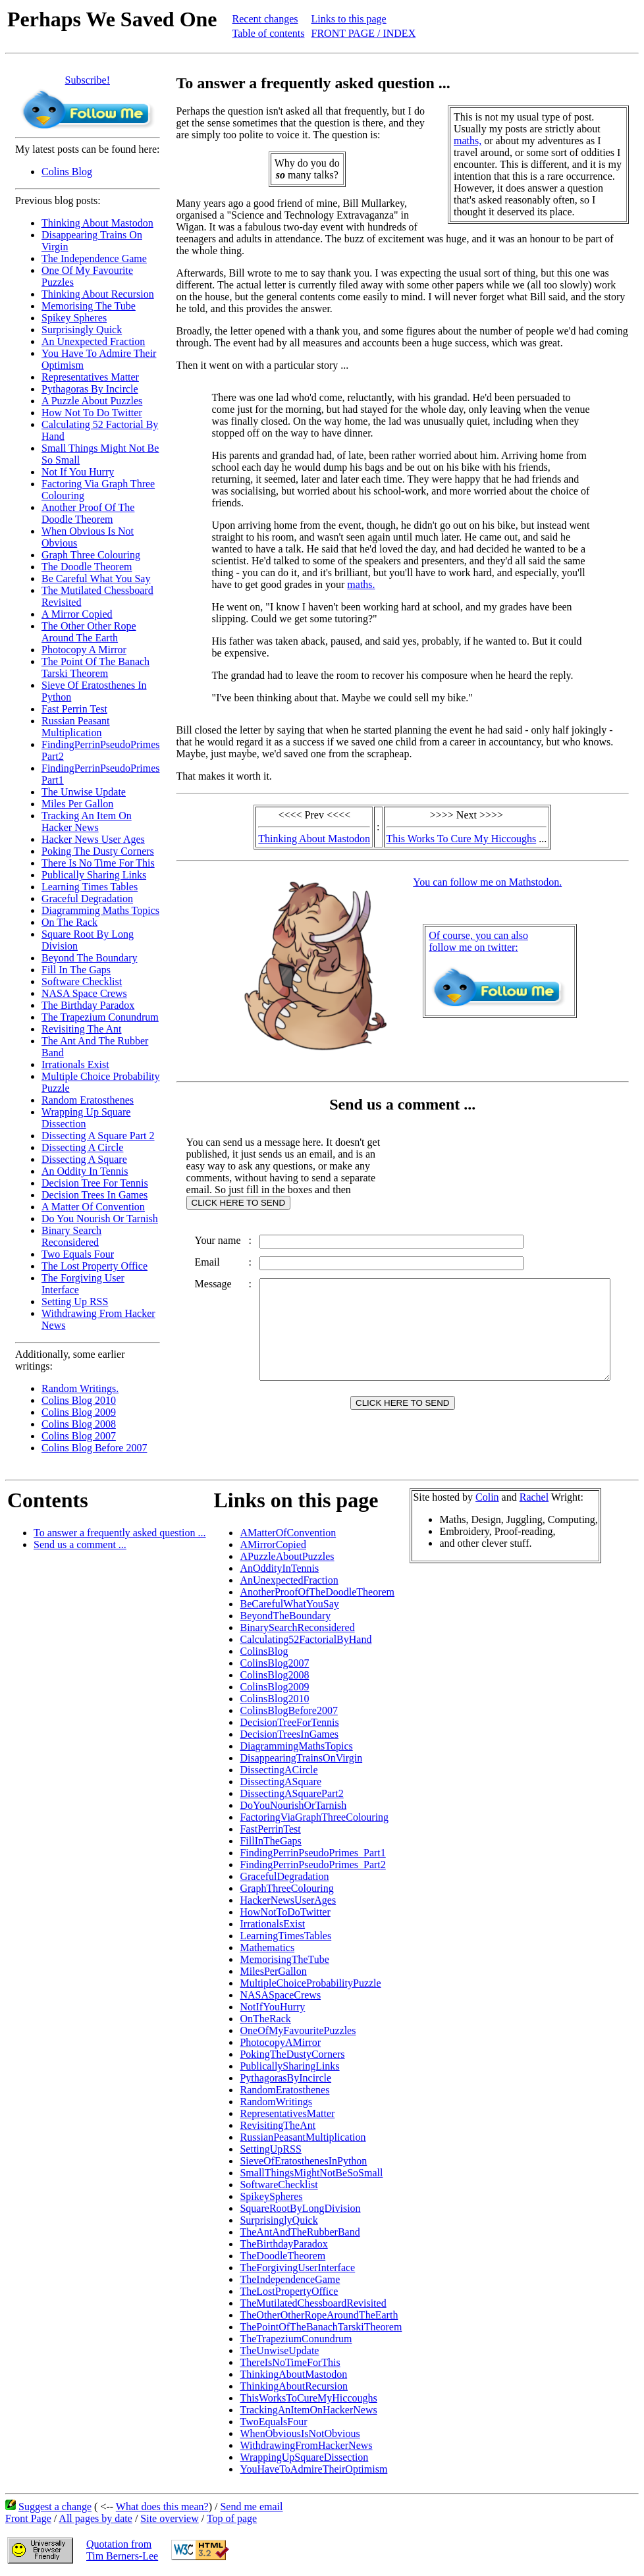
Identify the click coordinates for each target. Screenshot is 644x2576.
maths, (471, 140)
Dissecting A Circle (82, 1147)
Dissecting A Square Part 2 (98, 1135)
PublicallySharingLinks (289, 2066)
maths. (361, 584)
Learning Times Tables (89, 886)
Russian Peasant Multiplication (75, 726)
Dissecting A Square (84, 1159)
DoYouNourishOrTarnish (293, 1805)
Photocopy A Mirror (83, 649)
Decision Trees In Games (94, 1194)
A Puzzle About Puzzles (91, 400)
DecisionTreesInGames (289, 1734)
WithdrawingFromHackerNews (306, 2445)
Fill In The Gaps (76, 969)
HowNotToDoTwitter (285, 1912)
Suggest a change (55, 2506)
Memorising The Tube (88, 305)
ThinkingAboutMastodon (293, 2374)
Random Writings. (80, 1388)
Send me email (251, 2506)
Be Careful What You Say (95, 578)
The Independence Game (94, 258)
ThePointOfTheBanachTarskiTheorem (321, 2326)
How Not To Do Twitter (91, 412)
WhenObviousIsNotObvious (300, 2433)
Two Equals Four (77, 1254)
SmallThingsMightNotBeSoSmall (311, 2172)
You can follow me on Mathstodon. (490, 882)
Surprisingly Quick (81, 329)
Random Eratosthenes (87, 1100)
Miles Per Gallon (77, 803)
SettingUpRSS (270, 2149)
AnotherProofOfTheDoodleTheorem (317, 1591)
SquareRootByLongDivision (300, 2208)
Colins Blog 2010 (78, 1400)
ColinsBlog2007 (274, 1663)
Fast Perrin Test (74, 708)
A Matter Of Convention (93, 1206)
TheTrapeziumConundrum (296, 2338)
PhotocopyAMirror (280, 2042)
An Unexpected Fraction (93, 341)
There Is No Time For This (98, 863)
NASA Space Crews (84, 993)
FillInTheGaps (270, 1840)
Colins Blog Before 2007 (94, 1447)
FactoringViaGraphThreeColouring (314, 1817)
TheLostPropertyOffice (289, 2291)
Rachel (534, 1497)
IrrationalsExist (272, 1923)
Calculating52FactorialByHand (305, 1639)
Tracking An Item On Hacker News (86, 821)
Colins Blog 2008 (78, 1424)
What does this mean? (162, 2506)
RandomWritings (276, 2101)
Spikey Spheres (74, 317)
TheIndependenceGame (290, 2279)
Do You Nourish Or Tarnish (99, 1218)
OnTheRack (265, 2018)
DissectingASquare (280, 1781)
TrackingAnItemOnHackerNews (308, 2409)
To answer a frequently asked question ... (119, 1532)
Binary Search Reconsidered (71, 1236)
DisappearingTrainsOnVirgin (301, 1757)
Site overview (169, 2518)
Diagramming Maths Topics (100, 910)
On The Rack (69, 922)
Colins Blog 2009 (78, 1412)
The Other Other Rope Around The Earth (88, 631)
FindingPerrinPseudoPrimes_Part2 (312, 1864)
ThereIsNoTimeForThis (290, 2362)
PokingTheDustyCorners (292, 2054)
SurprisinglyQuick (278, 2220)
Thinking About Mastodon (97, 222)
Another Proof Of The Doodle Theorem (87, 513)
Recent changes (265, 18)
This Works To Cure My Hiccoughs (464, 838)
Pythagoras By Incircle (89, 388)
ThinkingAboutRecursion (294, 2386)
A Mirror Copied (77, 614)
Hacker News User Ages (93, 839)
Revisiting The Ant (81, 1028)
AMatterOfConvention (288, 1532)
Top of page (232, 2518)
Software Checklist (81, 981)
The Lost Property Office (94, 1266)
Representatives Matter (90, 377)
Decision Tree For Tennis (94, 1183)
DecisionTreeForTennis (289, 1722)
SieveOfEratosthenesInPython (303, 2160)
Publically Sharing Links (93, 874)
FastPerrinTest (270, 1829)
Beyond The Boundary (89, 957)
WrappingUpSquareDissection (304, 2457)
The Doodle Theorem (86, 566)
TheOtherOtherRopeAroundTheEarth (319, 2315)
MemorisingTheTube (284, 1959)
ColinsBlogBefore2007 (288, 1710)
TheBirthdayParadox (283, 2243)
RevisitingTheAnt (277, 2125)
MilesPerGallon (273, 1971)
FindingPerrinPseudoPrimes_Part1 (312, 1852)
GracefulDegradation (284, 1876)
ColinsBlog (264, 1651)
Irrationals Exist (75, 1064)
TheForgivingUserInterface (297, 2267)
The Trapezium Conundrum (100, 1017)
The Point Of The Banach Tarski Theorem (95, 667)
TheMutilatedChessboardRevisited (313, 2303)
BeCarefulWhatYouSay (289, 1603)
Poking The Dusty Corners (97, 851)
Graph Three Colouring (90, 554)
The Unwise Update (83, 791)
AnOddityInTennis (279, 1568)
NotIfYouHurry (272, 2006)
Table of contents (268, 33)
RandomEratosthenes (284, 2089)
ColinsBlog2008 (274, 1674)
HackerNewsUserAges (288, 1900)
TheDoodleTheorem (282, 2255)
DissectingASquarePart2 (291, 1793)
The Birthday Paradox (87, 1005)
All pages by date (95, 2518)
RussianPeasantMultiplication (302, 2137)
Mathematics (267, 1947)
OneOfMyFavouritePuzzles (298, 2030)
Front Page (28, 2518)
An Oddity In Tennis (84, 1171)
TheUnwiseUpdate (279, 2350)
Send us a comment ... (80, 1544)
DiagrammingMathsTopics (296, 1746)
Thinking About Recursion (97, 294)
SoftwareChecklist (278, 2184)
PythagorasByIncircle (285, 2077)
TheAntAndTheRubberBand (300, 2232)
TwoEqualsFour (273, 2421)
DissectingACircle (278, 1769)
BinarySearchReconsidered (297, 1627)
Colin (487, 1497)
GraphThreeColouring (286, 1888)
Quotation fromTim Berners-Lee (122, 2550)
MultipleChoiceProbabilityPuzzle (310, 1983)
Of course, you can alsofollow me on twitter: (481, 941)
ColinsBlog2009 (274, 1686)
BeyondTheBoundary (285, 1615)
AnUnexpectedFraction (289, 1580)
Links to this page (349, 18)
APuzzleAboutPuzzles (287, 1556)
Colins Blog (66, 171)
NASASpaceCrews (280, 1994)
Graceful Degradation (87, 898)
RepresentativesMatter (287, 2113)
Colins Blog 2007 (78, 1435)
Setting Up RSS (74, 1301)
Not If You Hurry (77, 471)
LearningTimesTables (285, 1935)
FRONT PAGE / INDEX (363, 33)
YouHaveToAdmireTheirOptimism (313, 2469)
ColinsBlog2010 (274, 1698)
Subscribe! (87, 80)
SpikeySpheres (271, 2196)
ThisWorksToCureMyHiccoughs (308, 2397)
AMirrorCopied (273, 1544)
